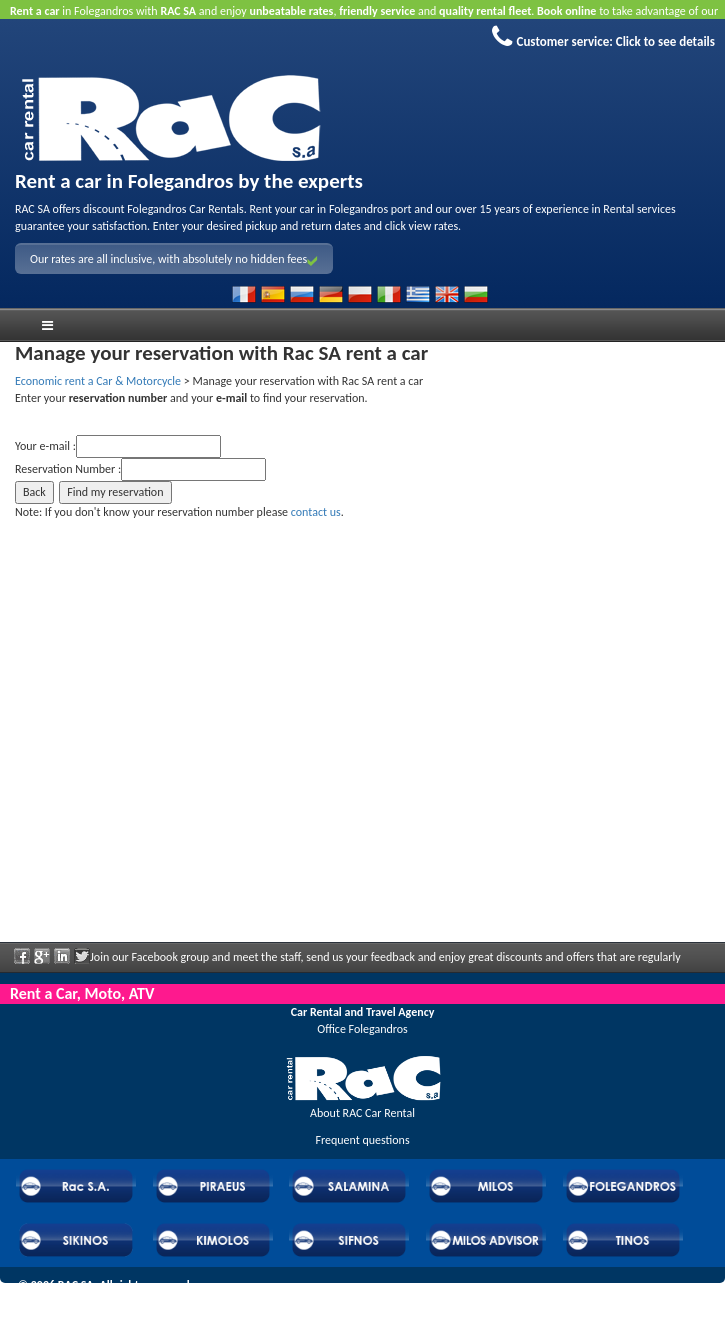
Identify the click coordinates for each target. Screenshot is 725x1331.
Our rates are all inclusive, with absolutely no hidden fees (174, 259)
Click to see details (665, 41)
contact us (316, 512)
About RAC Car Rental (362, 1113)
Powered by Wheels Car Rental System (111, 1303)
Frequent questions (362, 1140)
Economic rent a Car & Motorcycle (98, 381)
